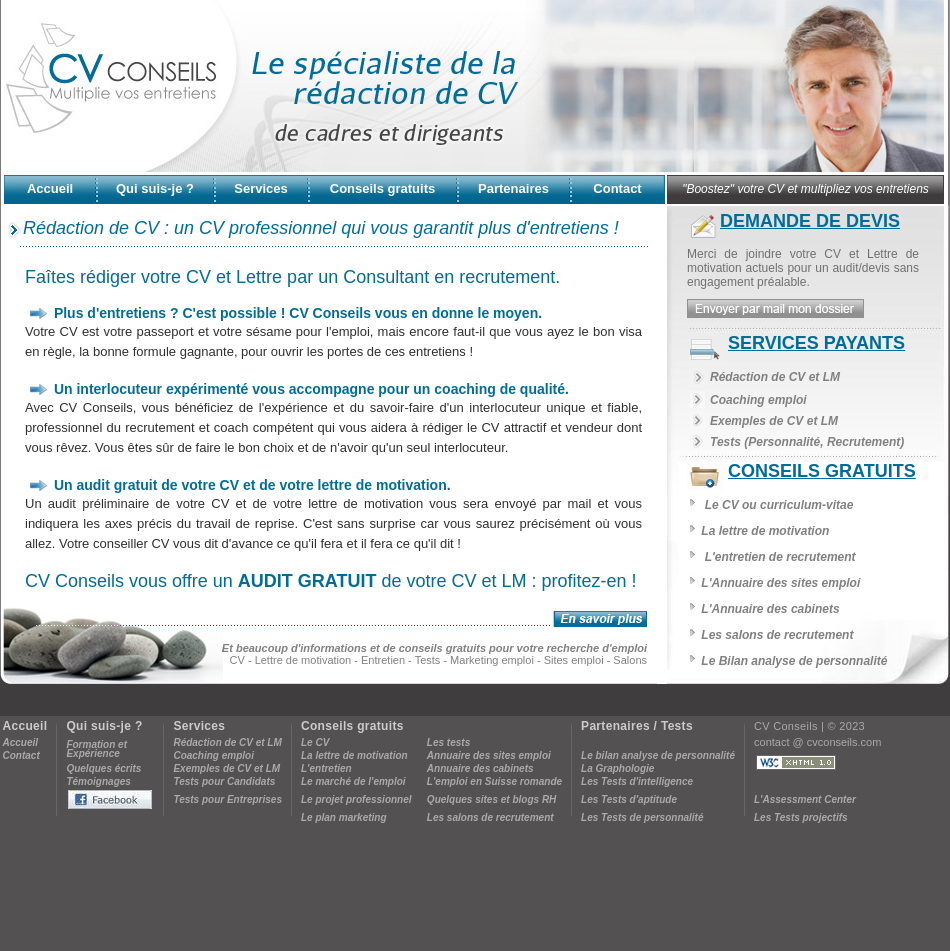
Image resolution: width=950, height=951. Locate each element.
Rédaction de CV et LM (775, 377)
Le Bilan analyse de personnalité (794, 661)
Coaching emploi (758, 400)
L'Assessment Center (805, 799)
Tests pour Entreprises (227, 799)
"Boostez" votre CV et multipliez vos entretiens (805, 189)
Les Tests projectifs (801, 817)
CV (237, 660)
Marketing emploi (492, 660)
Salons (630, 660)
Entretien (383, 660)
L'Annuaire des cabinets (770, 609)
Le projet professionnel (356, 799)
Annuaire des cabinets (480, 768)
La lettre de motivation (765, 531)
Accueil (21, 742)
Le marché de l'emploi (353, 781)
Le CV (315, 742)
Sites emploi (574, 660)
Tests (428, 660)
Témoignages (98, 781)
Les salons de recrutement (777, 635)
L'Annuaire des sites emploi (780, 583)
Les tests (448, 742)
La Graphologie (617, 768)
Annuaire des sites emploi (489, 755)
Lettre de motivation (303, 660)
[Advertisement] (475, 882)
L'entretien (326, 768)
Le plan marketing (344, 817)
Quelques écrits (103, 768)
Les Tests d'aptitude (629, 799)
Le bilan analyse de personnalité (658, 755)
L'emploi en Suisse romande (494, 781)
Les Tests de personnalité (642, 817)
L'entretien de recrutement (780, 557)
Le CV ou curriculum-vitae (779, 505)
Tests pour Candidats (224, 781)
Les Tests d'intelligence (637, 781)
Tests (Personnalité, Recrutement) (807, 442)
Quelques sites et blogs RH (491, 799)
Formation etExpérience (96, 749)
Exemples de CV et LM (774, 421)
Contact (21, 755)
